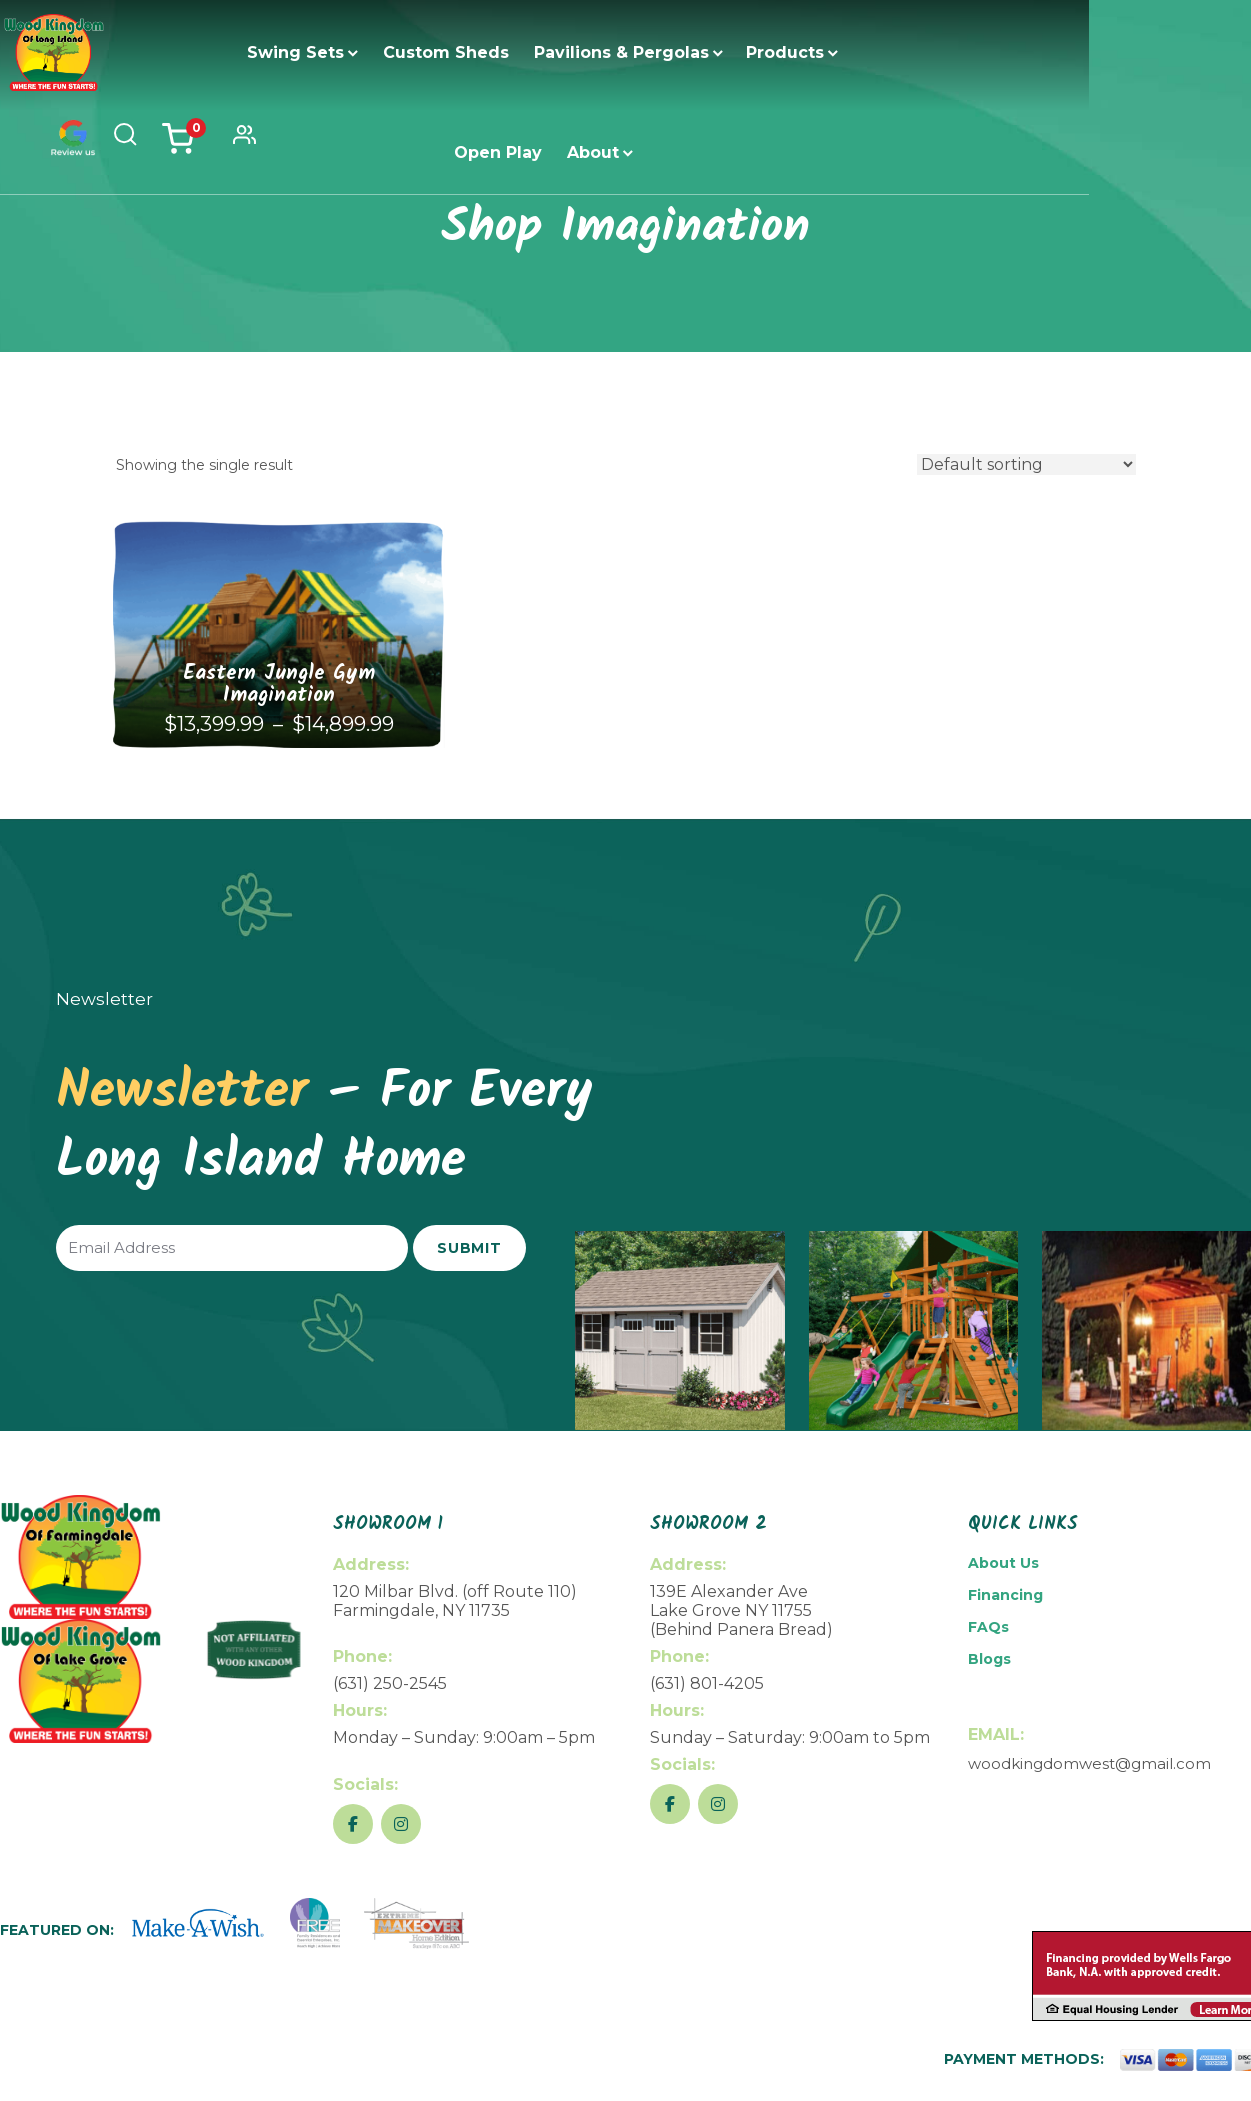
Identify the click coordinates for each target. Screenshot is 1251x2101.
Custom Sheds (377, 52)
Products (716, 52)
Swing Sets (226, 52)
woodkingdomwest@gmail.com (1089, 1763)
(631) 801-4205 (707, 1683)
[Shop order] (1026, 464)
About (933, 52)
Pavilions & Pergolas (552, 52)
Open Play (838, 52)
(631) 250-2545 (390, 1683)
